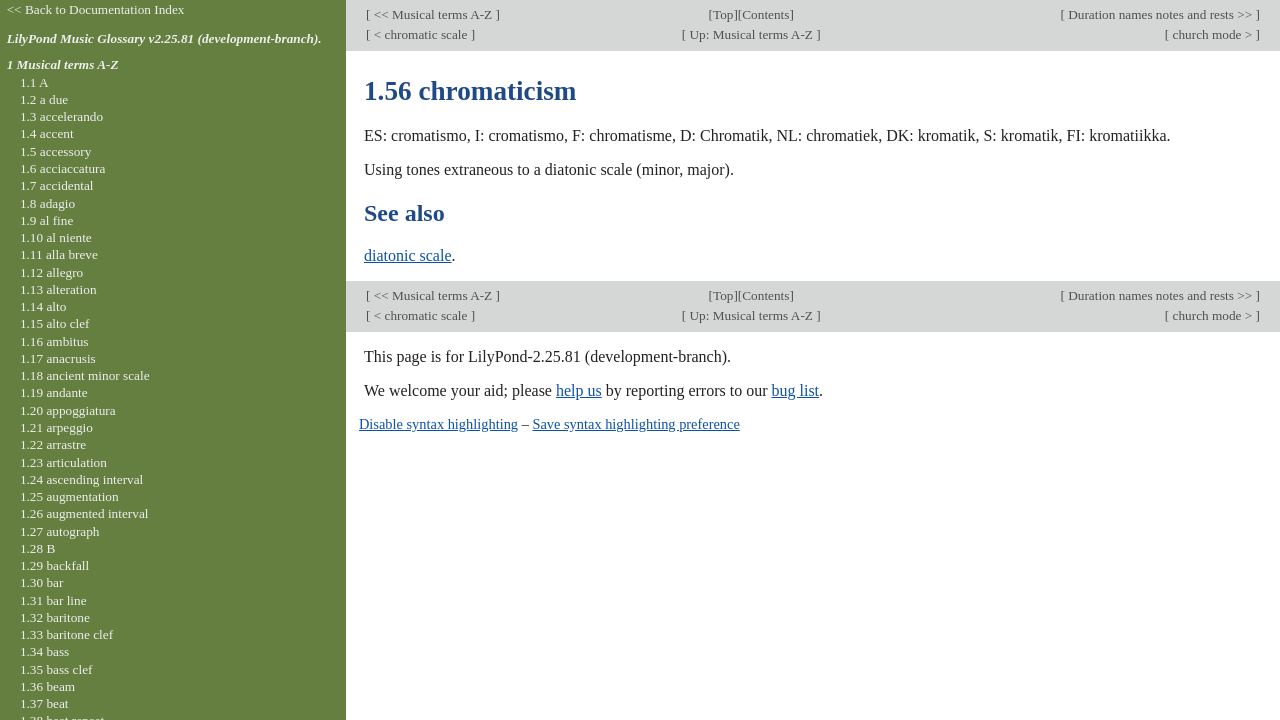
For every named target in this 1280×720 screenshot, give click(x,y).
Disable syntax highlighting (438, 424)
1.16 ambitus (54, 341)
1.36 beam (47, 686)
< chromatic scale (420, 34)
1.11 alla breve (59, 254)
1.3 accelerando (61, 116)
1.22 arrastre (53, 444)
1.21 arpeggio (56, 427)
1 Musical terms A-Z (63, 64)
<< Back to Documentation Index (96, 9)
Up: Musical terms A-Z (751, 34)
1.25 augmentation (69, 496)
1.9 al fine (46, 220)
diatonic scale (408, 255)
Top (723, 14)
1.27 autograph (60, 531)
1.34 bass (44, 651)
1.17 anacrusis (58, 358)
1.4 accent (47, 133)
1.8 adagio (47, 203)
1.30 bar (41, 582)
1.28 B (37, 548)
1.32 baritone (55, 617)
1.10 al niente (56, 237)
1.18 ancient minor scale (85, 375)
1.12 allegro (51, 272)
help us (579, 390)
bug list (795, 390)
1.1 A (34, 82)
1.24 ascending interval (81, 479)
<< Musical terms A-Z (432, 14)
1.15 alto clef (55, 323)
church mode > (1212, 34)
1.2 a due (44, 99)
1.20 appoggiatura (68, 410)
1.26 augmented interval (84, 513)
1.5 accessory (55, 151)
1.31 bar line (53, 600)
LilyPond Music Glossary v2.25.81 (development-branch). (164, 38)
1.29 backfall (54, 565)
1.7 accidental (57, 185)
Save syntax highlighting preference (635, 424)
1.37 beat (44, 703)
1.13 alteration (58, 289)
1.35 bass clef (56, 669)
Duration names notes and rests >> (1160, 14)
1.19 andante (54, 392)
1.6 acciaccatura (62, 168)
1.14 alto (43, 306)
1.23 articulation (63, 462)
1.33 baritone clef (66, 634)
